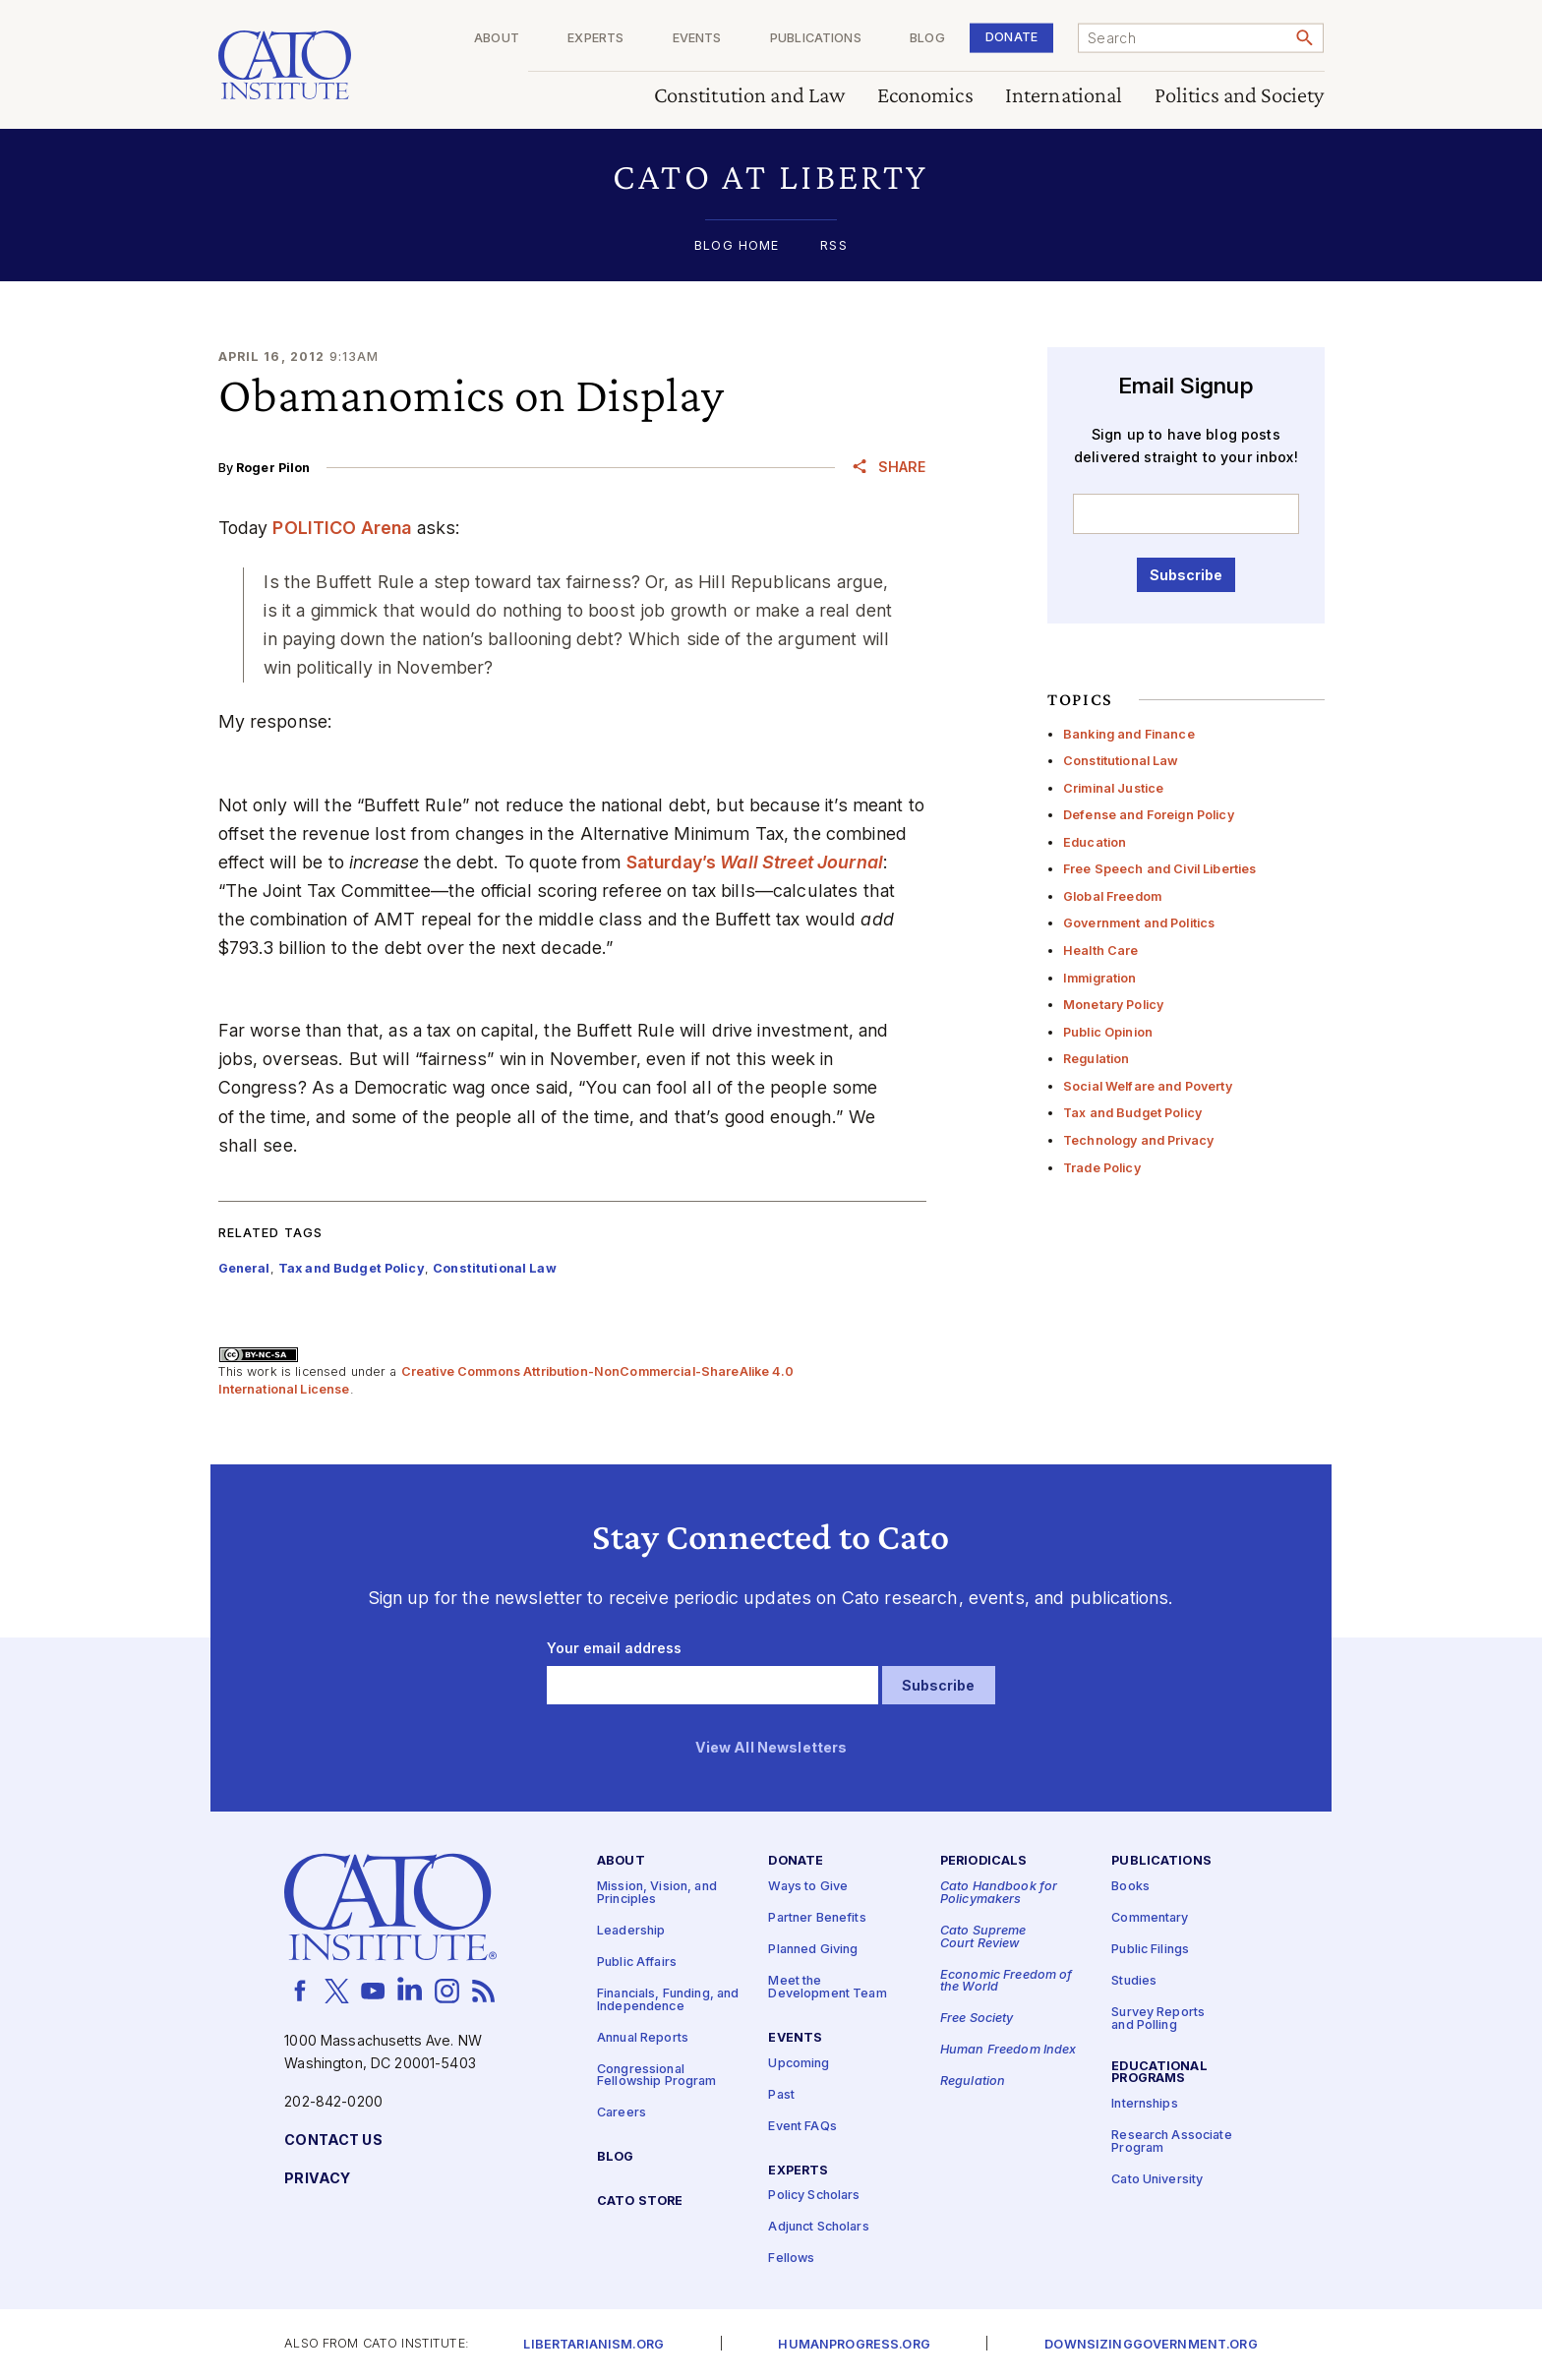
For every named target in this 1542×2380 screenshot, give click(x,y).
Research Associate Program (1171, 2143)
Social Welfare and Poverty (1147, 1086)
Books (1130, 1886)
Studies (1133, 1981)
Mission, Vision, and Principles (657, 1893)
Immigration (1100, 978)
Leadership (631, 1931)
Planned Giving (813, 1949)
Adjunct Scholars (818, 2228)
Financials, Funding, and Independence (668, 2000)
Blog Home (736, 246)
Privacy (317, 2179)
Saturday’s (754, 862)
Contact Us (333, 2140)
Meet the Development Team (827, 1987)
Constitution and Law (750, 96)
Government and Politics (1139, 923)
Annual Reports (642, 2038)
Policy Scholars (814, 2196)
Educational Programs (1159, 2073)
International (1064, 96)
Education (1094, 842)
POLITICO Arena (341, 527)
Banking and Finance (1129, 734)
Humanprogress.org (853, 2345)
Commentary (1149, 1918)
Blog (927, 38)
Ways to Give (808, 1886)
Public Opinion (1108, 1032)
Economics (925, 96)
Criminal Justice (1113, 788)
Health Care (1101, 950)
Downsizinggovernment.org (1150, 2345)
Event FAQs (802, 2126)
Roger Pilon (273, 467)
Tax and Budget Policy (1132, 1112)
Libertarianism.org (593, 2345)
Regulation (1096, 1058)
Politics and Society (1240, 96)
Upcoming (798, 2063)
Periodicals (984, 1862)
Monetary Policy (1113, 1004)
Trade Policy (1102, 1167)
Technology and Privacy (1138, 1140)
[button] (771, 176)
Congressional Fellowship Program (657, 2076)
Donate (1011, 37)
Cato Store (639, 2201)
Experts (595, 38)
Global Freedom (1112, 896)
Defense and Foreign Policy (1148, 814)
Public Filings (1150, 1949)
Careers (621, 2113)
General (244, 1268)
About (496, 38)
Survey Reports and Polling (1158, 2019)
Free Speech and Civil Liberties (1159, 869)
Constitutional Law (1121, 760)
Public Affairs (637, 1962)
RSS (833, 246)
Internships (1144, 2105)
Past (781, 2095)
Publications (815, 38)
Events (697, 38)
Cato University (1157, 2179)
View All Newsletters (771, 1748)
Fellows (791, 2259)
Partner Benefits (816, 1918)
